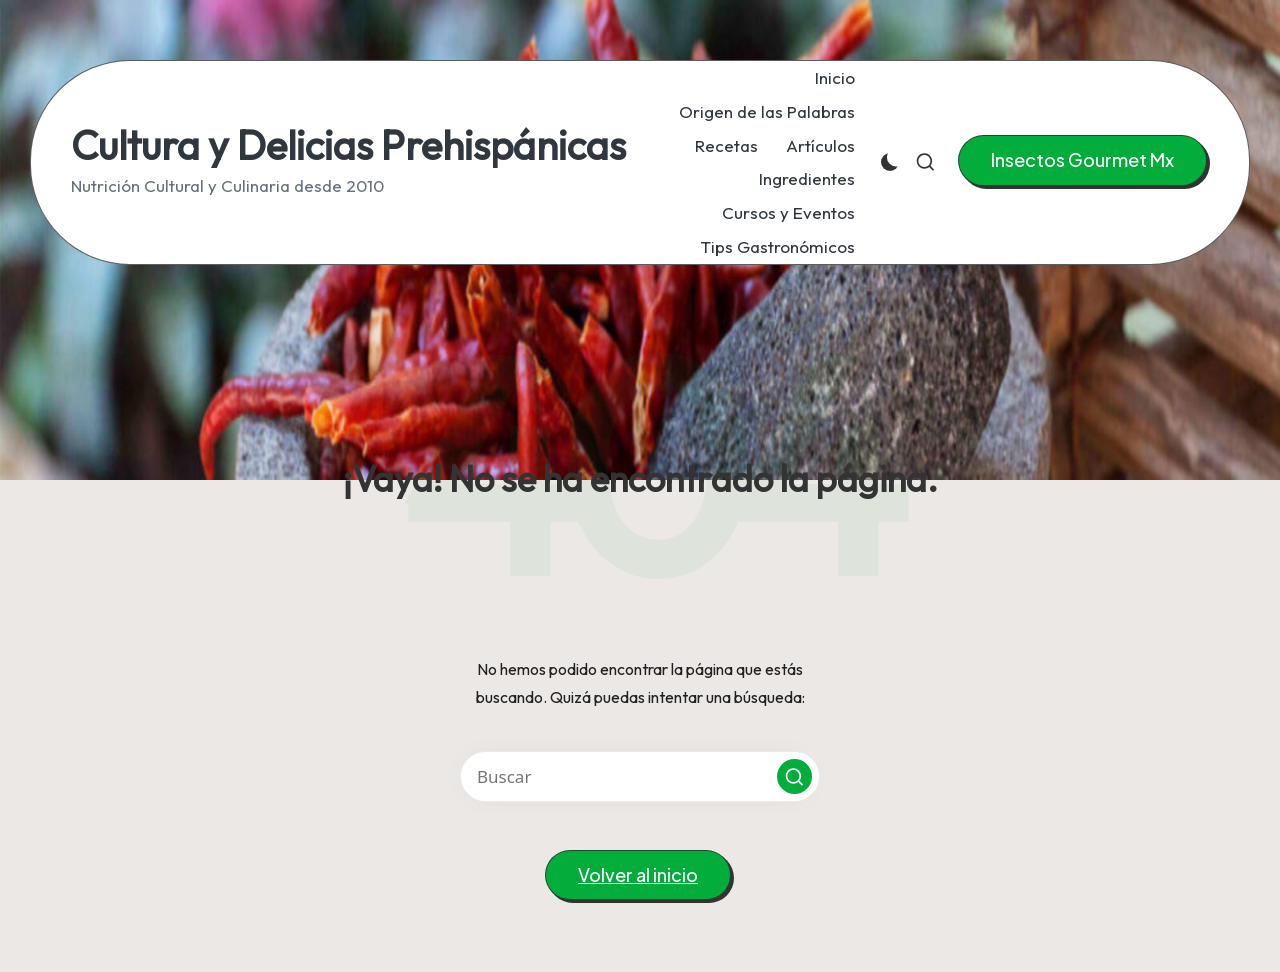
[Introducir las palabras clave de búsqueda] (640, 776)
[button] (1082, 160)
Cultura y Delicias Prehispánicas (348, 145)
